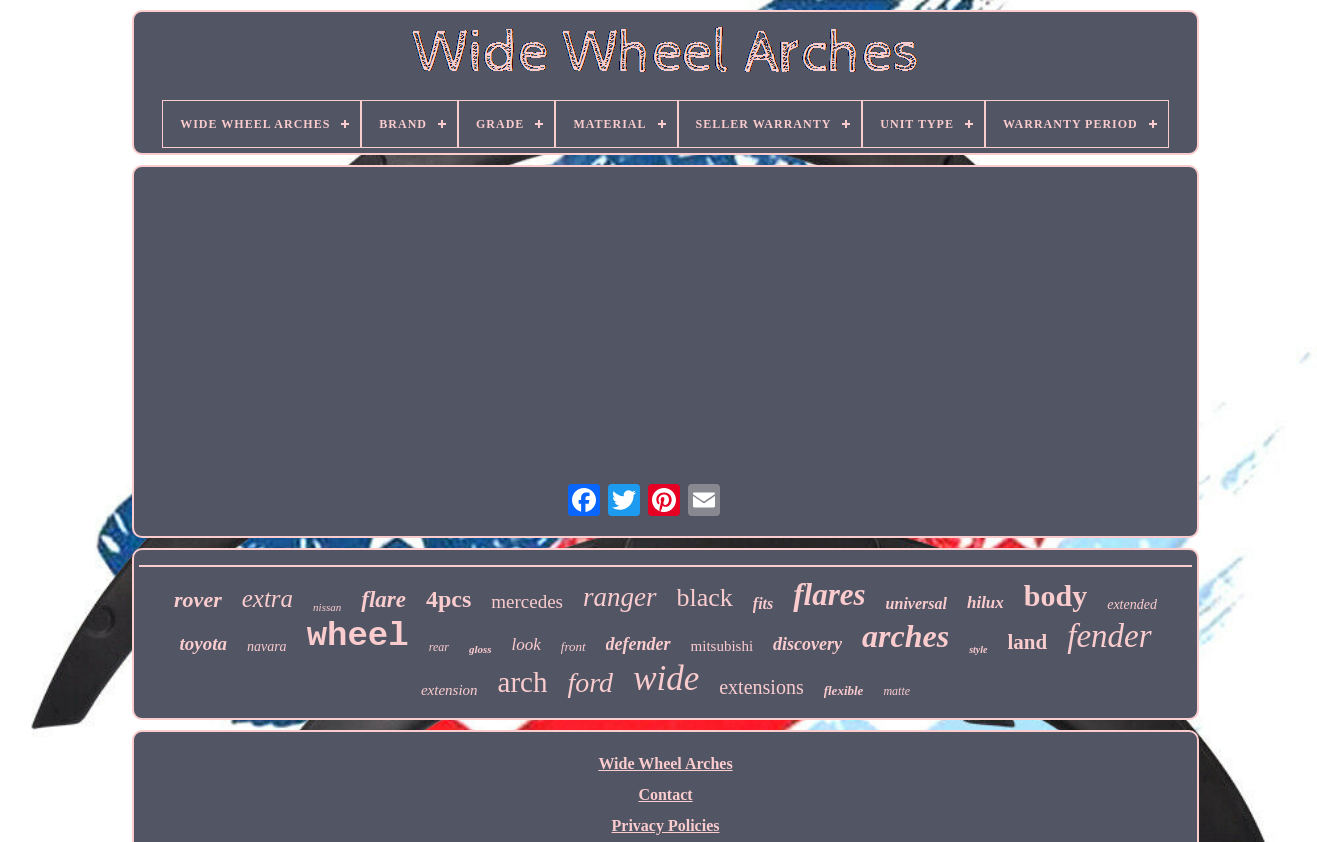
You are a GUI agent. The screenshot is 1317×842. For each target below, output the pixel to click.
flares (829, 594)
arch (523, 682)
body (1055, 595)
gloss (480, 649)
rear (439, 647)
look (526, 644)
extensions (761, 687)
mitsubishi (722, 646)
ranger (620, 597)
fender (1109, 636)
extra (267, 598)
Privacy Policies (666, 825)
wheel (358, 636)
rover (198, 599)
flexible (844, 690)
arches (905, 636)
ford (590, 682)
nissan (327, 607)
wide (666, 678)
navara (267, 646)
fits (763, 603)
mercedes (527, 601)
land (1028, 642)
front (573, 646)
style (978, 649)
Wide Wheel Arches (665, 763)
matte (896, 691)
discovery (807, 644)
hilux (985, 602)
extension (449, 690)
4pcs (448, 599)
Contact (665, 794)
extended (1132, 604)
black (705, 597)
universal (916, 603)
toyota (203, 643)
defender (638, 644)
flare (383, 599)
